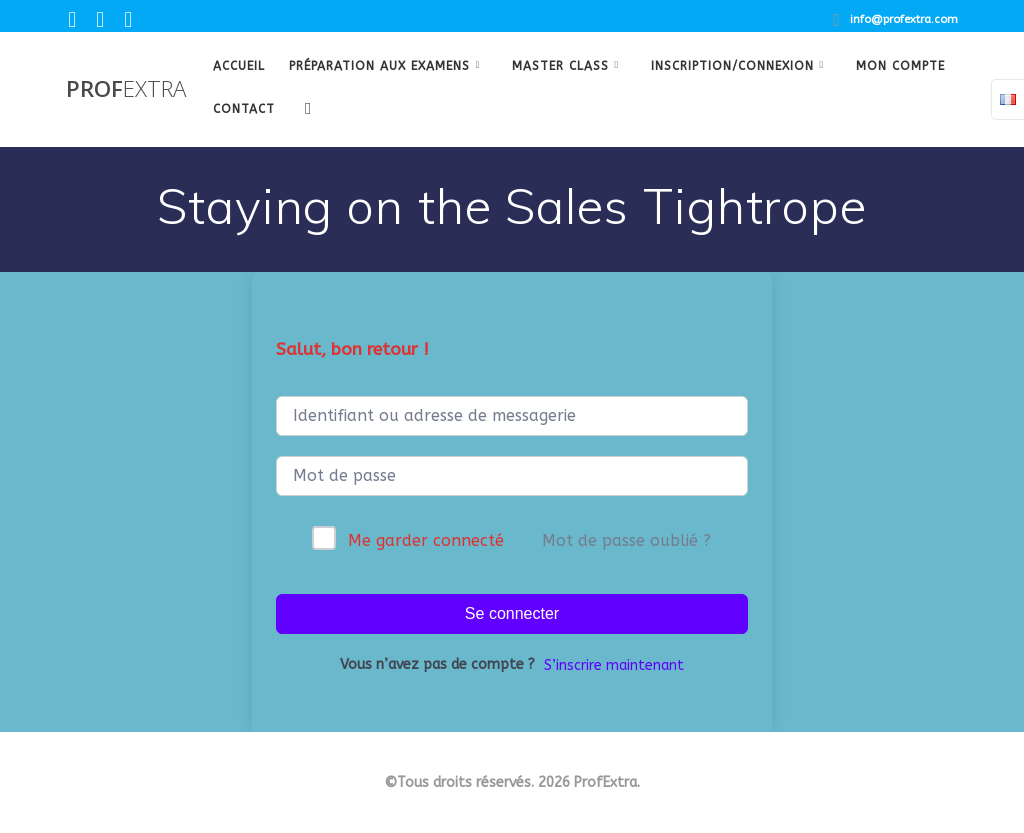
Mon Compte (900, 66)
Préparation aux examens (379, 66)
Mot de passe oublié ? (626, 540)
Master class (560, 66)
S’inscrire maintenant (614, 665)
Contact (244, 109)
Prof (126, 89)
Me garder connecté (426, 540)
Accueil (239, 66)
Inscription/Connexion (732, 66)
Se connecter (512, 613)
